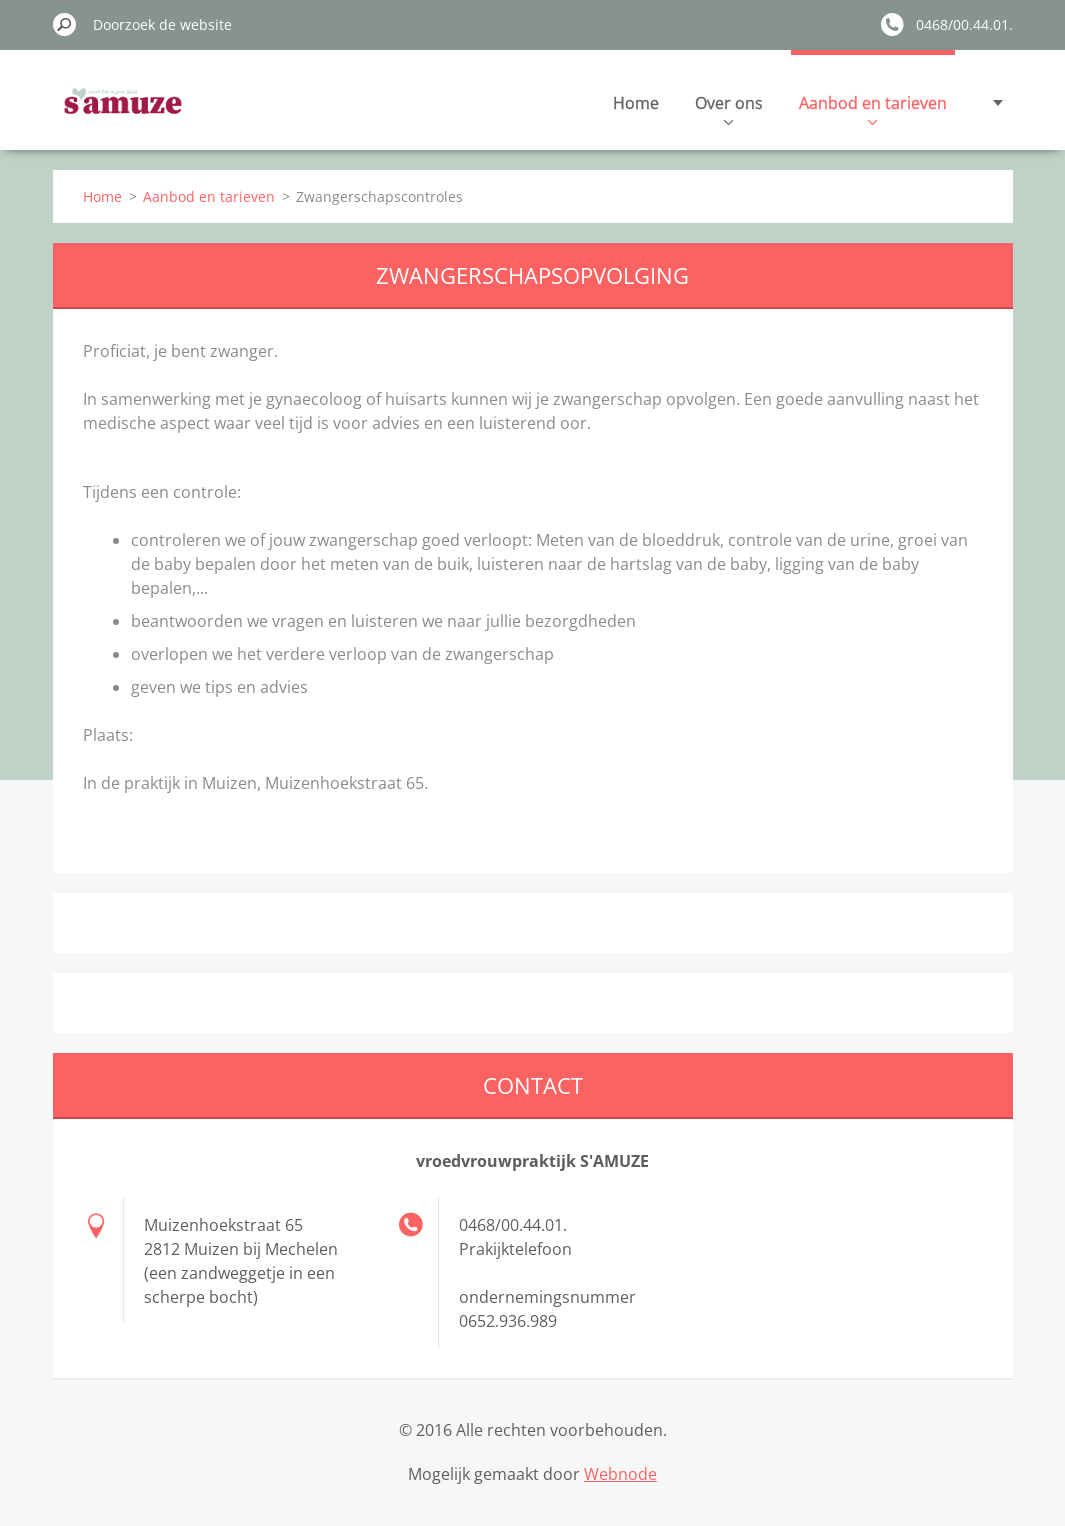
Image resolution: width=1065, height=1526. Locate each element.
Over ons (729, 108)
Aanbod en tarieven (873, 108)
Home (636, 103)
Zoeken (65, 24)
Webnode (620, 1474)
